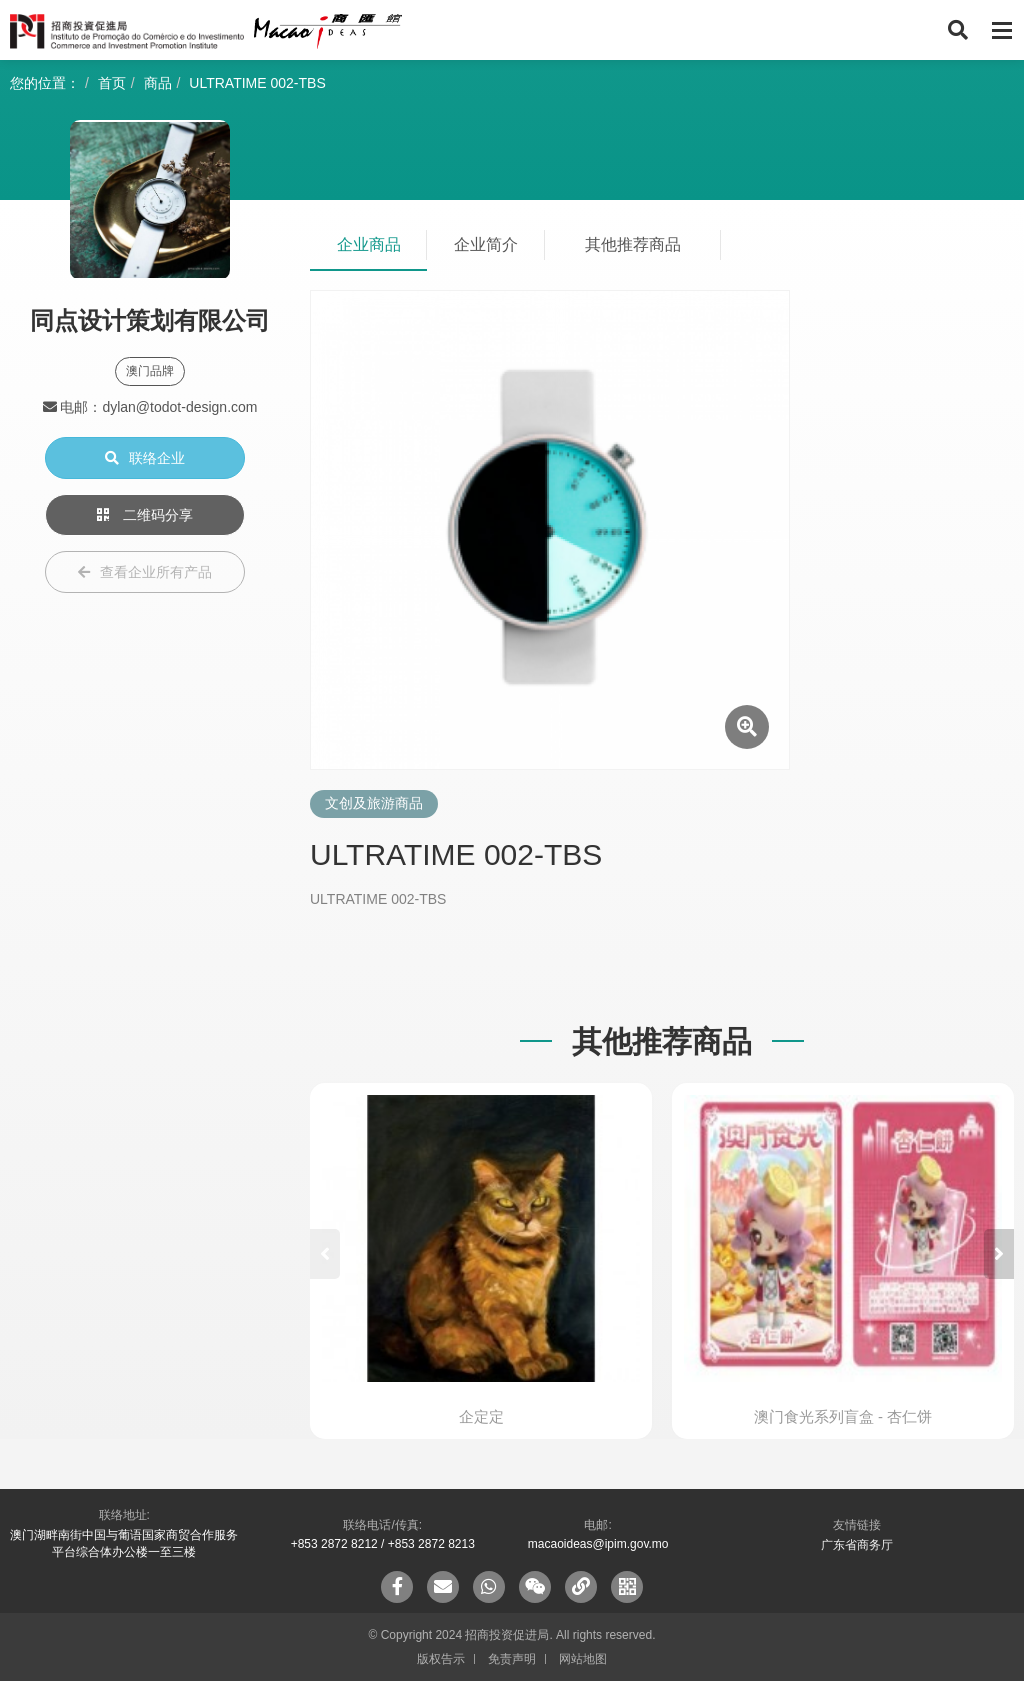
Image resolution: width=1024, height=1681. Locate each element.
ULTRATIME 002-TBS (257, 83)
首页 (112, 83)
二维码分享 (145, 515)
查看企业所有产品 (145, 572)
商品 (158, 83)
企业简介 (486, 244)
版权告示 (441, 1659)
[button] (999, 1254)
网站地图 (583, 1659)
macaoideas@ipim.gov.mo (598, 1544)
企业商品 (369, 244)
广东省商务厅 (857, 1545)
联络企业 (145, 458)
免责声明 (512, 1659)
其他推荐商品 (633, 244)
